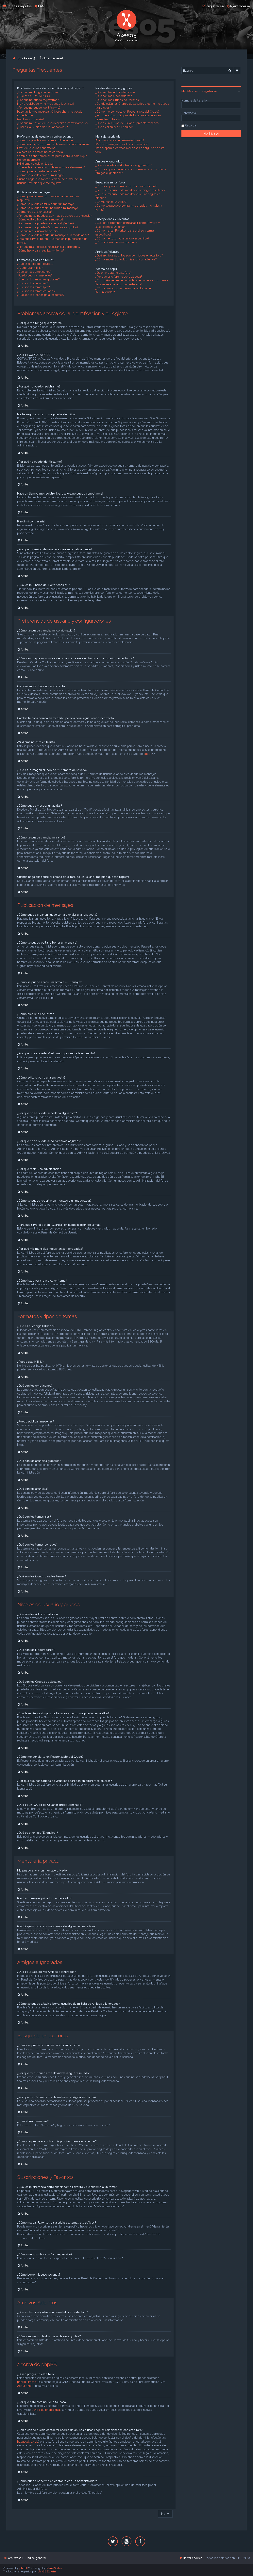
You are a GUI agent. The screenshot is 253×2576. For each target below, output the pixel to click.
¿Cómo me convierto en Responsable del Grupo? (127, 111)
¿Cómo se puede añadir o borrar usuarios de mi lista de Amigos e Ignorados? (131, 171)
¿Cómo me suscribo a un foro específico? (122, 238)
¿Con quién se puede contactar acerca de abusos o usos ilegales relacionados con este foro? (131, 282)
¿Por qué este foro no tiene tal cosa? (118, 276)
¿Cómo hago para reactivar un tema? (40, 250)
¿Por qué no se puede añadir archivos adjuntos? (47, 227)
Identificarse (189, 91)
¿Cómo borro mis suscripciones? (116, 242)
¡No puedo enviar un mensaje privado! (119, 140)
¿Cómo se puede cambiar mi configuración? (45, 140)
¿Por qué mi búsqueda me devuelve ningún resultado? (130, 190)
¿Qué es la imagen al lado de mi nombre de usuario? (51, 167)
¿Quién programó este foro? (113, 272)
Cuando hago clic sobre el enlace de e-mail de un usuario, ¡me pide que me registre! (49, 181)
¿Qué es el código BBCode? (35, 263)
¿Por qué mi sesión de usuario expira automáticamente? (52, 123)
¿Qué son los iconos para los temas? (40, 294)
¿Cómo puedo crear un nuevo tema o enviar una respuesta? (48, 198)
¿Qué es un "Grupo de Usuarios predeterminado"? (127, 123)
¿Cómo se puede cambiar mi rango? (40, 175)
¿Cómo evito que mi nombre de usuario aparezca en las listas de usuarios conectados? (53, 146)
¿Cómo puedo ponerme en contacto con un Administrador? (123, 290)
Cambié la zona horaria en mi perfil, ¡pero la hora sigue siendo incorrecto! (52, 157)
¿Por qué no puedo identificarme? (38, 107)
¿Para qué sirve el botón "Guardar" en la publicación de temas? (52, 240)
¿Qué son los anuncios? (32, 283)
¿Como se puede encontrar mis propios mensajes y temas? (128, 207)
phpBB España (47, 2571)
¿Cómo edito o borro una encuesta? (40, 219)
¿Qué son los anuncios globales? (38, 279)
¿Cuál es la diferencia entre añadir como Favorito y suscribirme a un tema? (127, 224)
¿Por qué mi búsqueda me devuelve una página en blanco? (127, 196)
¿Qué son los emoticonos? (34, 271)
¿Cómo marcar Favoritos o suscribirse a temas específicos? (125, 232)
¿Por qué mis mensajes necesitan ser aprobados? (48, 246)
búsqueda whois (27, 2441)
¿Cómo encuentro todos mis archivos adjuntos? (126, 259)
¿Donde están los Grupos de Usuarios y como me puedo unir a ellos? (132, 105)
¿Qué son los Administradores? (115, 92)
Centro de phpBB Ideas (46, 2409)
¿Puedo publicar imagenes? (35, 275)
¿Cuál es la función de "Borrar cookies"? (42, 127)
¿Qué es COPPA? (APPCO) (33, 96)
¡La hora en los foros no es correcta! (40, 152)
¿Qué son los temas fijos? (33, 287)
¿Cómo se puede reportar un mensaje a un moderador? (53, 235)
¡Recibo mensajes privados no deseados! (121, 144)
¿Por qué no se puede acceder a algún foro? (45, 223)
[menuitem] (39, 6)
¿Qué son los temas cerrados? (36, 291)
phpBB (147, 753)
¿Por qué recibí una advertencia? (38, 231)
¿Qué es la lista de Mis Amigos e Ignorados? (123, 165)
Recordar (191, 125)
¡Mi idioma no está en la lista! (35, 163)
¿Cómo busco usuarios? (110, 201)
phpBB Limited (26, 2381)
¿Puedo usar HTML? (30, 267)
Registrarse (209, 91)
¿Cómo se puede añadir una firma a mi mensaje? (48, 208)
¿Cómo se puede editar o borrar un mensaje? (46, 204)
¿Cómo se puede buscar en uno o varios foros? (126, 186)
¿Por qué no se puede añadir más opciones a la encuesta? (54, 215)
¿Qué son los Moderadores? (113, 96)
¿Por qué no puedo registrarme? (38, 100)
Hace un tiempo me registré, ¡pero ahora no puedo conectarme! (49, 113)
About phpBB (25, 2385)
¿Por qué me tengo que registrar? (38, 92)
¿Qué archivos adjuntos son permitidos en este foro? (129, 255)
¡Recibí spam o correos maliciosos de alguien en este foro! (129, 150)
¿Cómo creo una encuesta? (34, 211)
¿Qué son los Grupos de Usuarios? (117, 100)
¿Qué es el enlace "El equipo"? (114, 127)
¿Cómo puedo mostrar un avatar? (38, 171)
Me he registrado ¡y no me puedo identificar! (45, 103)
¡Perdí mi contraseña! (30, 119)
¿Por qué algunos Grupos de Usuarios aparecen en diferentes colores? (128, 117)
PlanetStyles (54, 2568)
